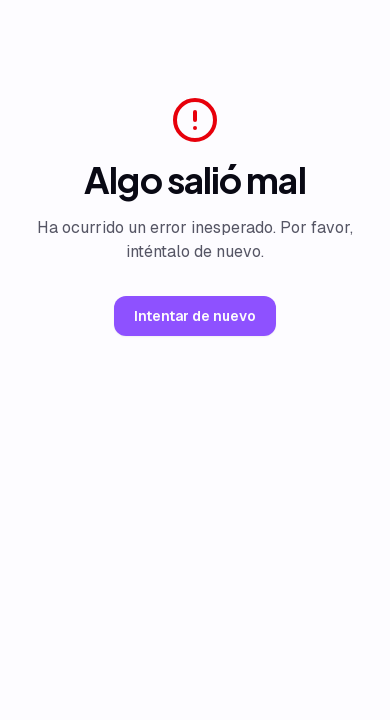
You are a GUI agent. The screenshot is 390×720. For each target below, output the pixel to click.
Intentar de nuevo (195, 316)
